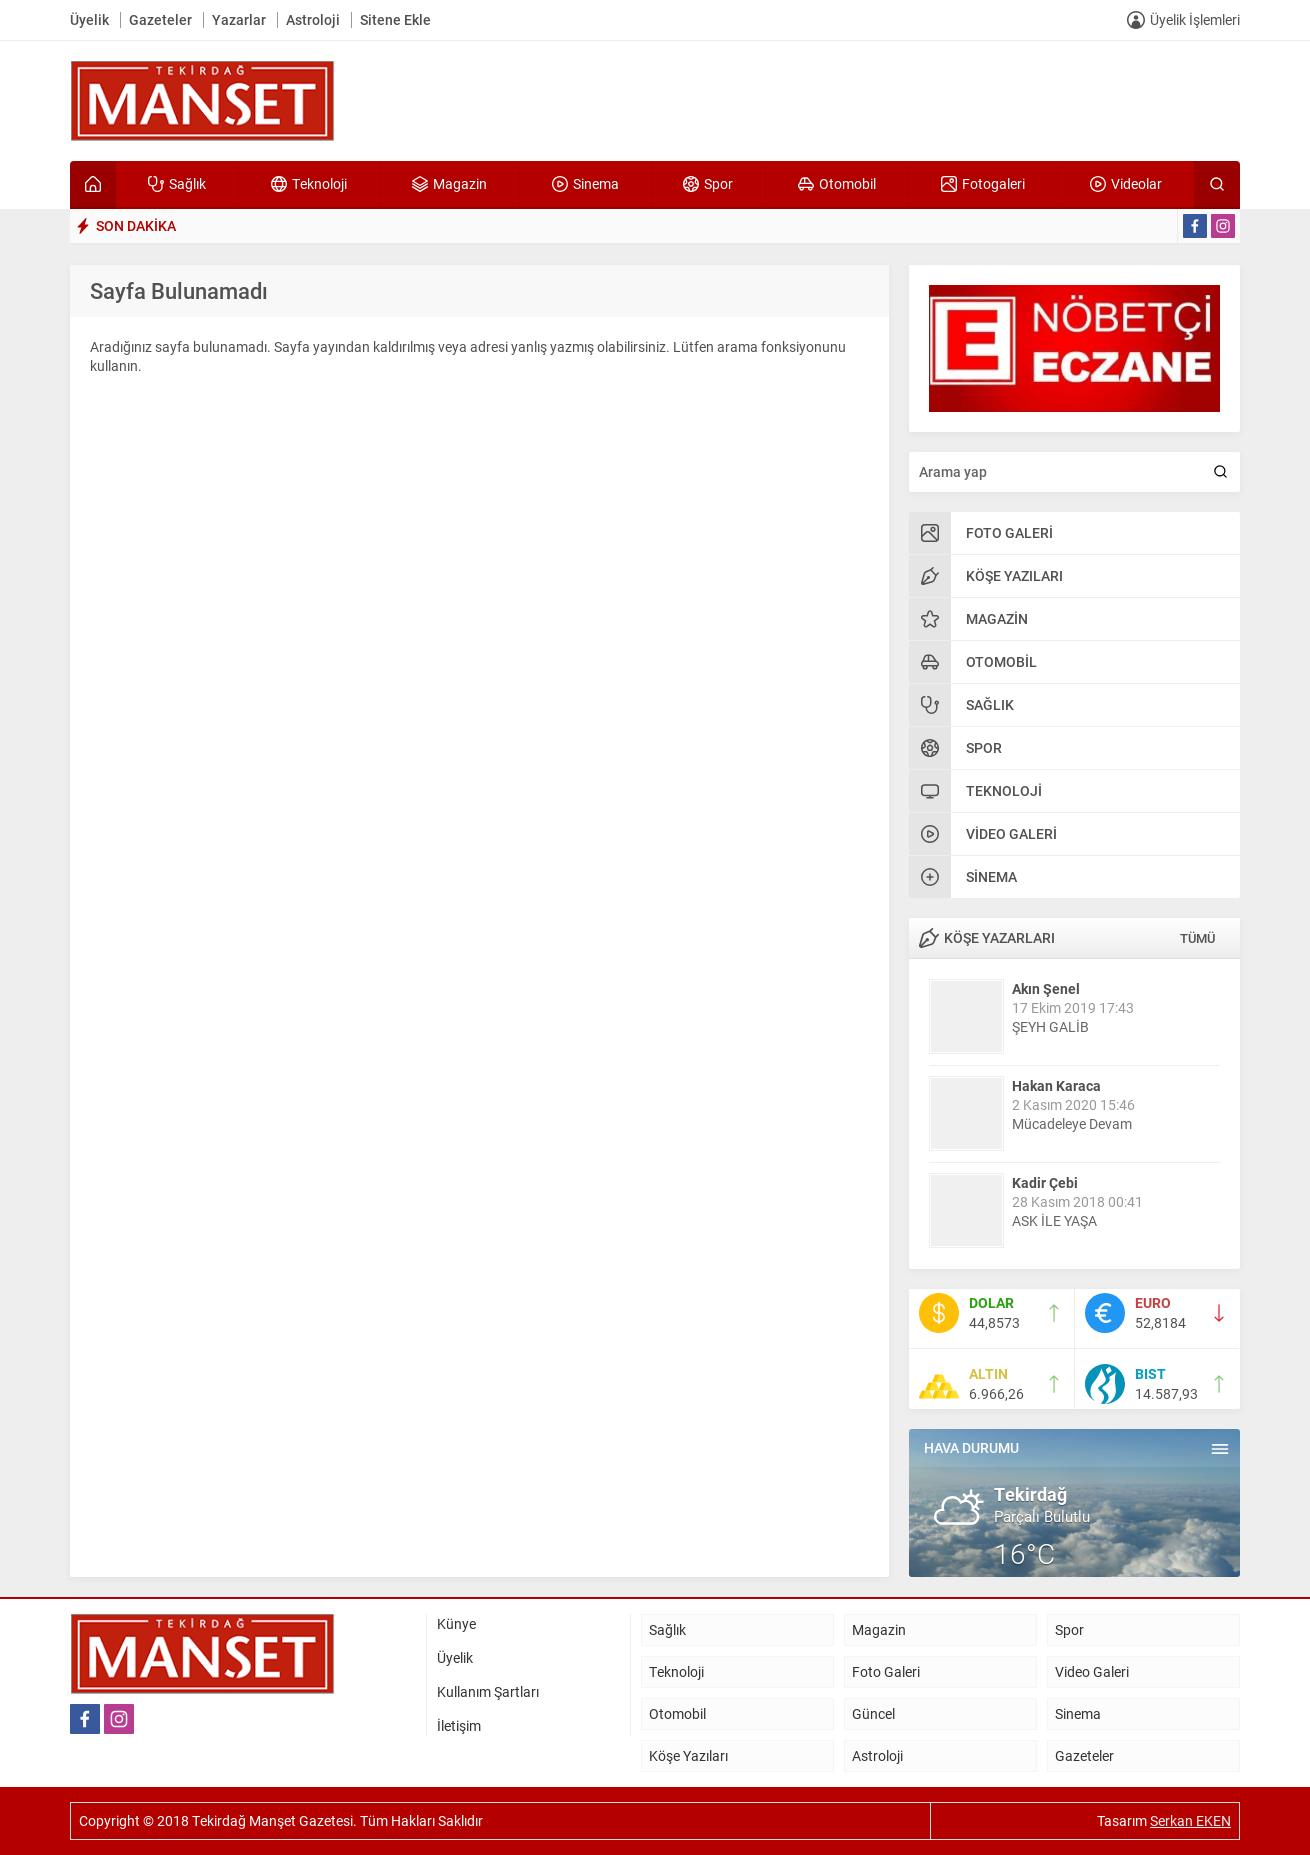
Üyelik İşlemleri (1195, 19)
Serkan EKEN (1190, 1820)
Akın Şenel (1046, 988)
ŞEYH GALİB (1050, 1026)
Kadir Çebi (1045, 1182)
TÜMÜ (1197, 938)
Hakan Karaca (1056, 1085)
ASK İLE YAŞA (1054, 1220)
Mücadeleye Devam (1072, 1123)
